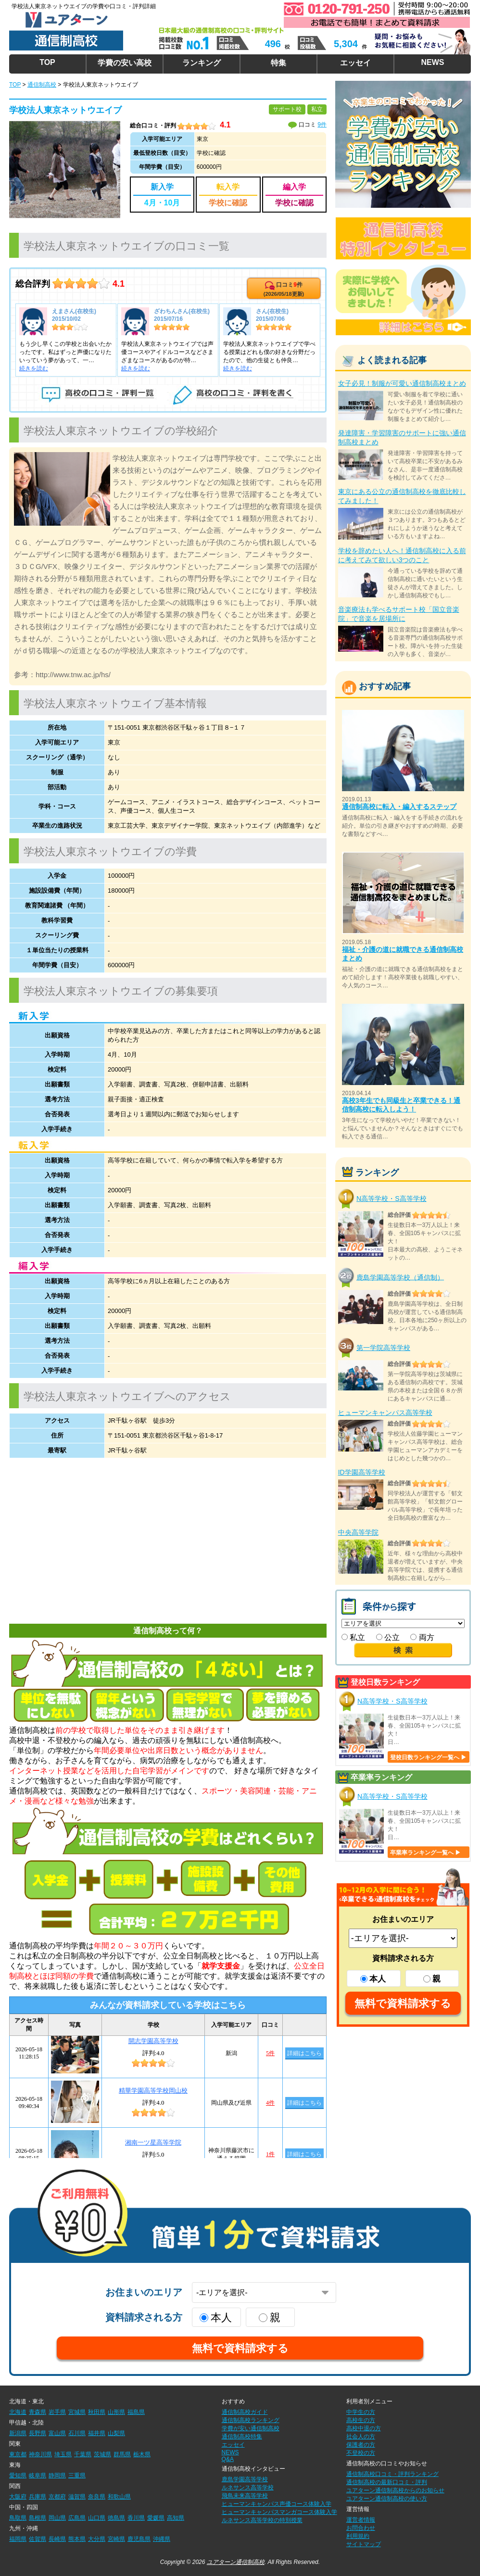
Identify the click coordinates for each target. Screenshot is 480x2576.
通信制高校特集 (242, 2436)
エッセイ (355, 63)
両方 (422, 1637)
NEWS (432, 62)
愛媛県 (155, 2517)
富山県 (57, 2433)
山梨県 (116, 2433)
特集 (278, 63)
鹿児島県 (139, 2539)
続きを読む (33, 368)
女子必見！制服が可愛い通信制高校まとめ (402, 383)
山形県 (116, 2412)
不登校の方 (360, 2453)
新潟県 (17, 2433)
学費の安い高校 (125, 63)
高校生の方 (360, 2420)
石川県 (77, 2433)
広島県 (77, 2517)
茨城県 (102, 2454)
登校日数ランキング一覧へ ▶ (428, 1757)
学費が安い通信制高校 (250, 2428)
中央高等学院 (358, 1532)
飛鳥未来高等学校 (245, 2495)
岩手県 (57, 2412)
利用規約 (357, 2536)
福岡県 (17, 2539)
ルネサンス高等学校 (248, 2487)
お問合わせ (360, 2528)
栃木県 (142, 2454)
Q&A (228, 2459)
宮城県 (77, 2412)
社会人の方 (360, 2436)
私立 (353, 1637)
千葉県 (82, 2454)
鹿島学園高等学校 (245, 2479)
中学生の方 (360, 2412)
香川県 (136, 2517)
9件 (322, 124)
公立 (388, 1637)
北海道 (17, 2412)
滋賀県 (77, 2496)
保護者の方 (360, 2444)
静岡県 (57, 2475)
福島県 (136, 2412)
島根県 (37, 2517)
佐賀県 (37, 2539)
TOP (47, 62)
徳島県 (116, 2517)
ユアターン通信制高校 (236, 2562)
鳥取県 (17, 2517)
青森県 (37, 2412)
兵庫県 (37, 2496)
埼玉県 (63, 2454)
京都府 (57, 2496)
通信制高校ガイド (245, 2412)
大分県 (96, 2539)
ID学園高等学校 (361, 1472)
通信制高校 (41, 84)
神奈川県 (40, 2454)
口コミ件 (284, 289)
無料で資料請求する (402, 2003)
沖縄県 (161, 2539)
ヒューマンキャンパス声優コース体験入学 (276, 2503)
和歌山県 (119, 2496)
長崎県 (57, 2539)
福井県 (96, 2433)
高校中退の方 (363, 2428)
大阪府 (17, 2496)
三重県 (77, 2475)
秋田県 (96, 2412)
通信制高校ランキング (250, 2420)
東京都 (17, 2454)
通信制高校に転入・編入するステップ (399, 806)
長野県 (37, 2433)
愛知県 (17, 2475)
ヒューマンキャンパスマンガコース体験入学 (279, 2512)
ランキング (201, 63)
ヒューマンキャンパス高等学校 (385, 1412)
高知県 (175, 2517)
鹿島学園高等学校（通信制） (400, 1277)
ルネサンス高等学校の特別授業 (262, 2520)
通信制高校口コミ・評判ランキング (392, 2474)
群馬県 (122, 2454)
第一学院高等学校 (383, 1347)
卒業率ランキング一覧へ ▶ (425, 1852)
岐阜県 (37, 2475)
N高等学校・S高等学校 (391, 1198)
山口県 (96, 2517)
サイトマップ (363, 2544)
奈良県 (96, 2496)
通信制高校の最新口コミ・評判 (386, 2482)
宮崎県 (116, 2539)
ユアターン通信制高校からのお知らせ (395, 2490)
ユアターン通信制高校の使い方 (386, 2498)
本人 (373, 1978)
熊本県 (77, 2539)
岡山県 (57, 2517)
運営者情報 (360, 2519)
